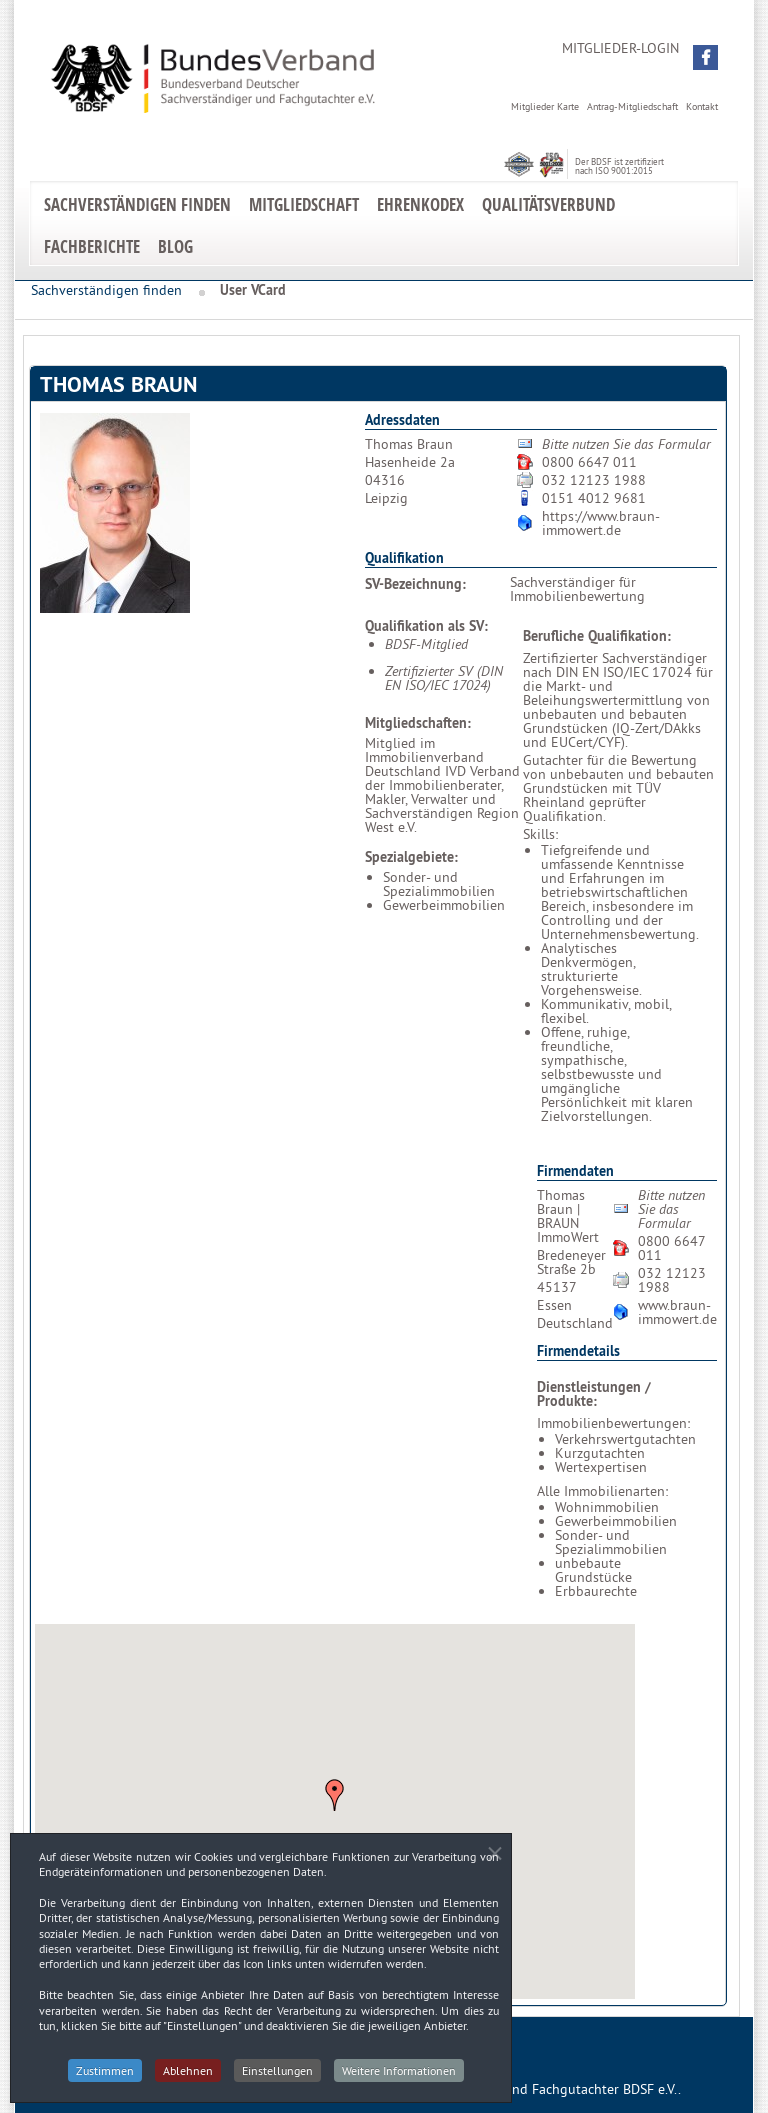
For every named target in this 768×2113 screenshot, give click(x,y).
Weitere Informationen (399, 2076)
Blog (175, 246)
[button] (705, 57)
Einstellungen (277, 2076)
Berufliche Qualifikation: (597, 636)
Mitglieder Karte (545, 106)
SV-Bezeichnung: (415, 584)
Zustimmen (105, 2076)
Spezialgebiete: (411, 857)
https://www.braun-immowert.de (601, 523)
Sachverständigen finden (137, 204)
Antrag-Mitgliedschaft (632, 106)
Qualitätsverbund (548, 204)
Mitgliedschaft (304, 204)
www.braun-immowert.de (677, 1312)
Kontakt (702, 106)
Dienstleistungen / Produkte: (594, 1394)
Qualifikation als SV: (426, 626)
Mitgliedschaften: (418, 723)
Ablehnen (188, 2076)
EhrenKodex (420, 204)
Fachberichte (92, 246)
